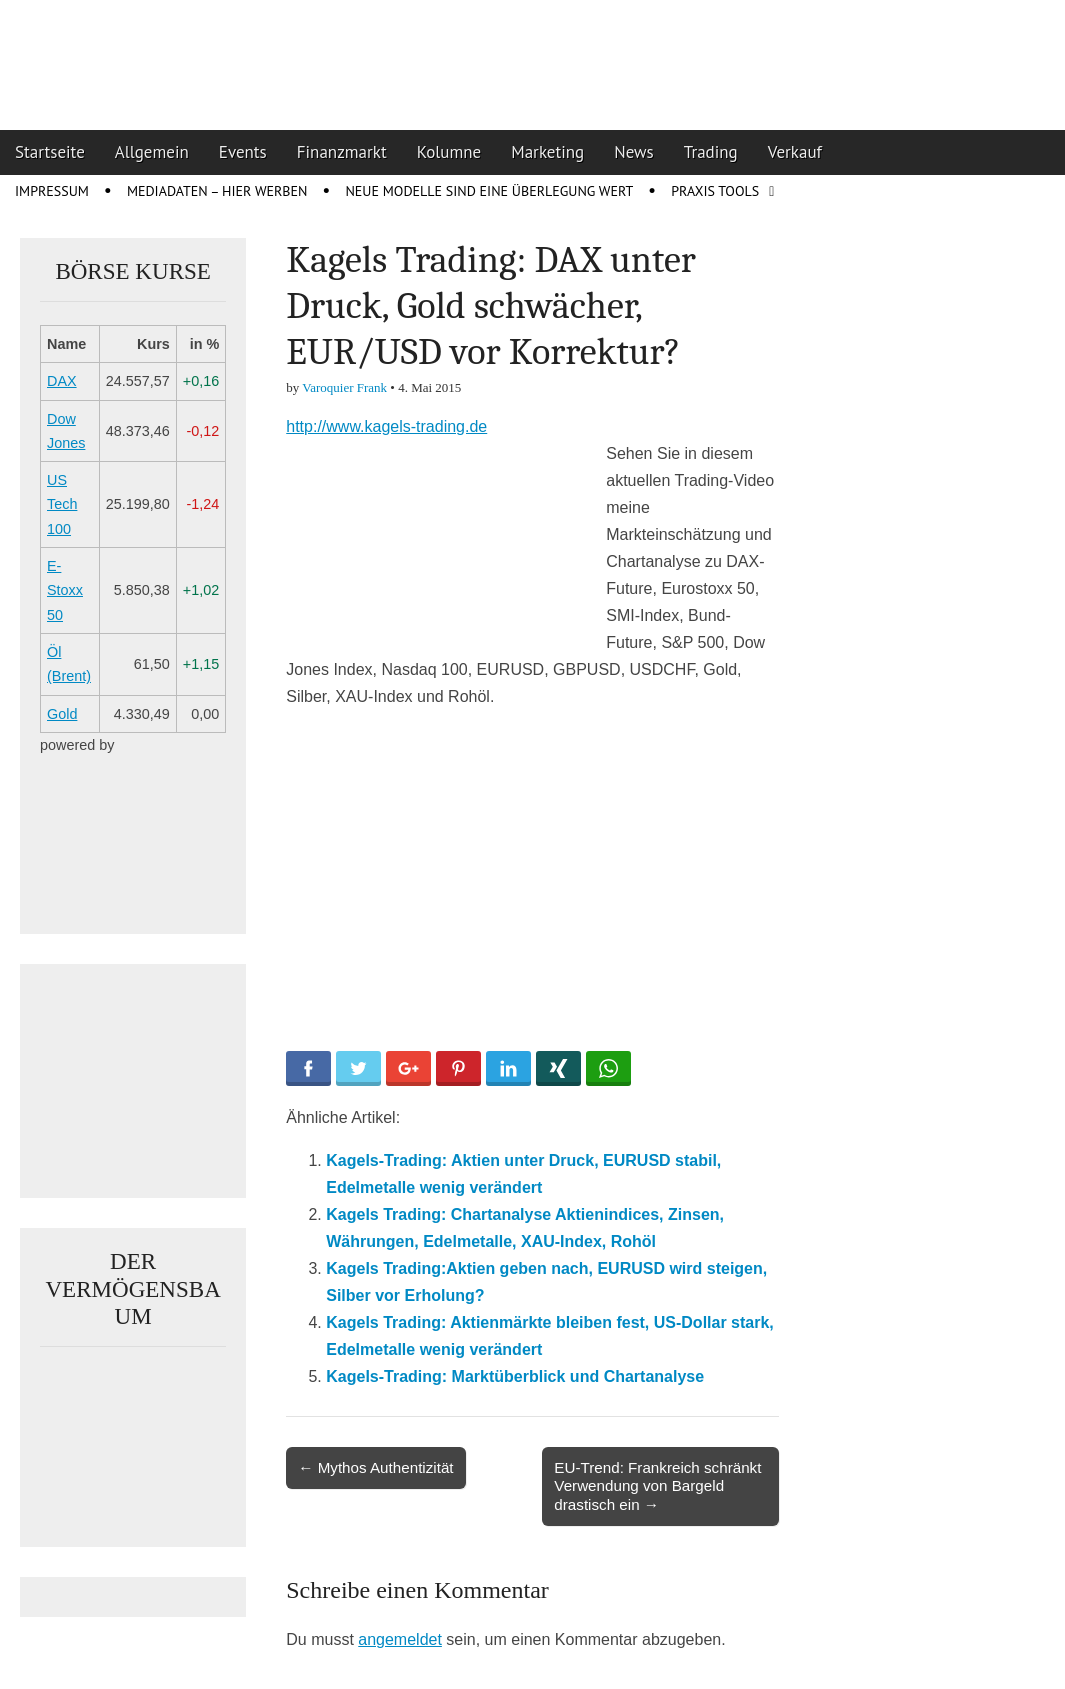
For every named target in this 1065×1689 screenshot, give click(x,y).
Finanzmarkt (342, 152)
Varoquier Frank (344, 387)
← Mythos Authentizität (375, 1467)
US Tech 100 (62, 504)
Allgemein (152, 152)
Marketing (547, 152)
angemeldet (400, 1639)
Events (243, 152)
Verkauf (795, 152)
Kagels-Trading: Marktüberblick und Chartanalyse (515, 1376)
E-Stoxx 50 (65, 590)
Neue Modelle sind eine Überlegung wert (489, 191)
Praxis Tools (715, 191)
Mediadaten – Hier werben (217, 191)
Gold (62, 714)
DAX (62, 381)
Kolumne (449, 152)
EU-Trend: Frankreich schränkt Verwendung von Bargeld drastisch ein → (657, 1485)
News (634, 152)
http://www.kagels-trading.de (386, 426)
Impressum (52, 191)
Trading (711, 152)
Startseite (50, 152)
